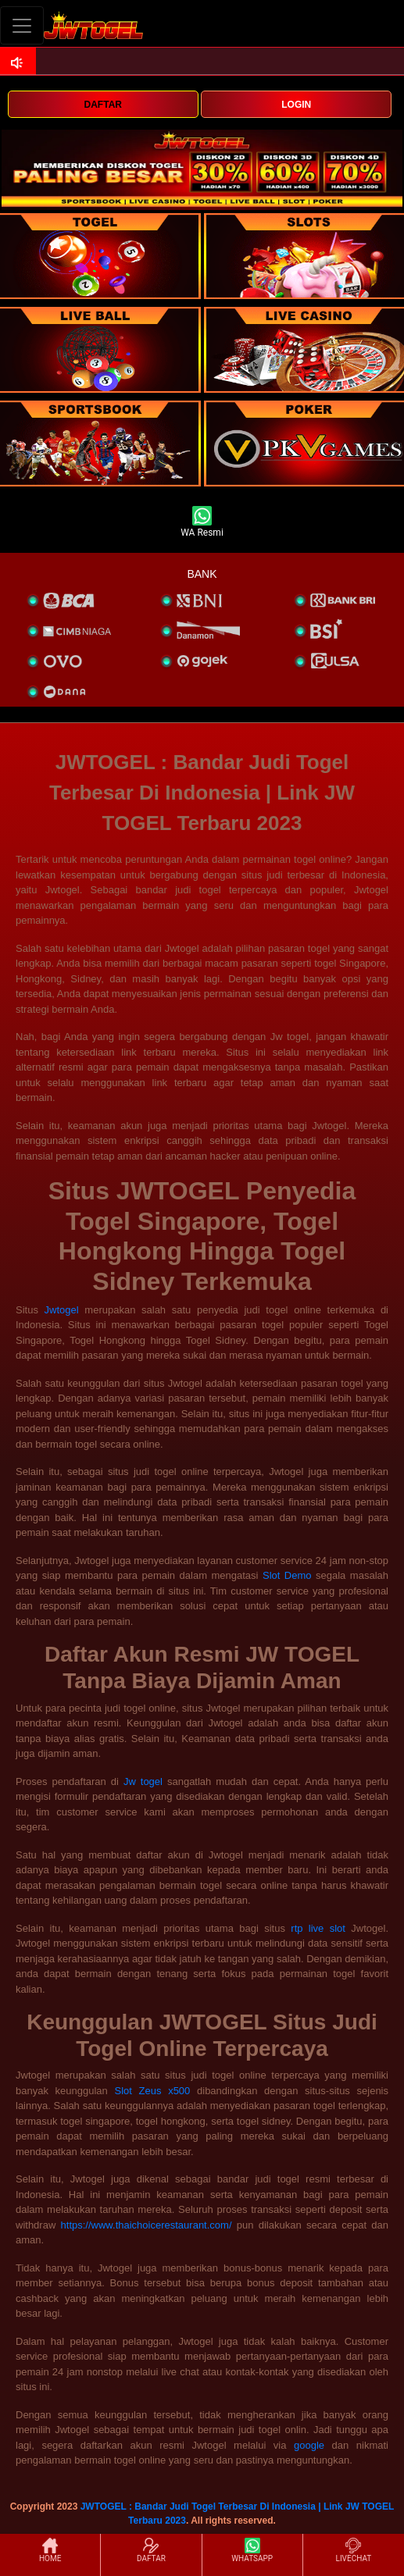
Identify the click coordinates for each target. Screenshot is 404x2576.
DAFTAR (103, 104)
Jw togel (143, 1781)
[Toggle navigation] (22, 25)
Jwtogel (62, 1310)
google (309, 2445)
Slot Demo (287, 1575)
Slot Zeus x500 (153, 2091)
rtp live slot (318, 1928)
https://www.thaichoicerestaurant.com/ (146, 2225)
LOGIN (296, 104)
